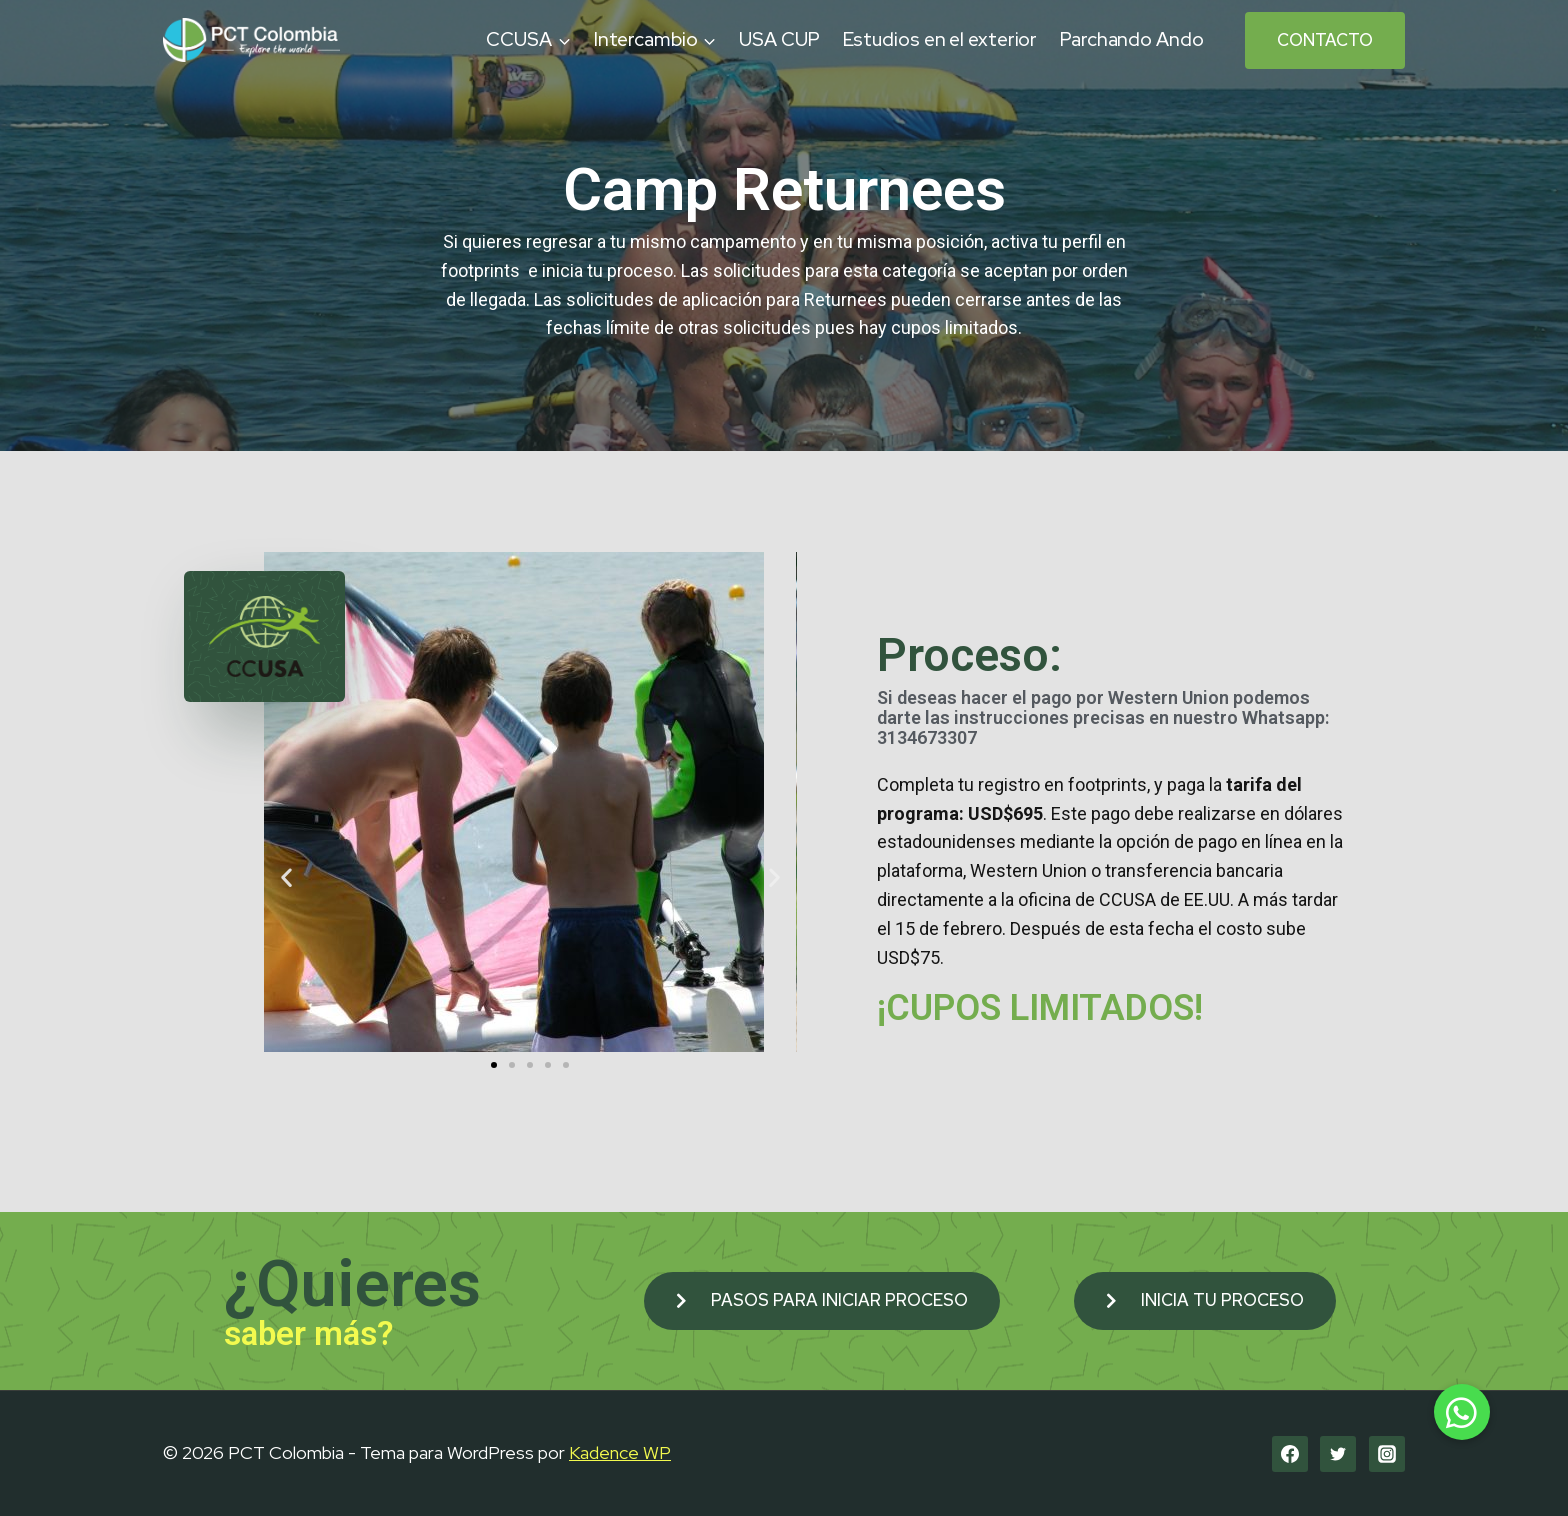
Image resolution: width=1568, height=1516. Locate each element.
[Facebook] (1290, 1454)
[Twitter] (1338, 1454)
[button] (494, 1065)
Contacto (1325, 40)
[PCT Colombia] (251, 39)
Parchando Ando (1132, 39)
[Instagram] (1387, 1454)
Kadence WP (620, 1452)
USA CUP (779, 39)
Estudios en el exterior (940, 39)
